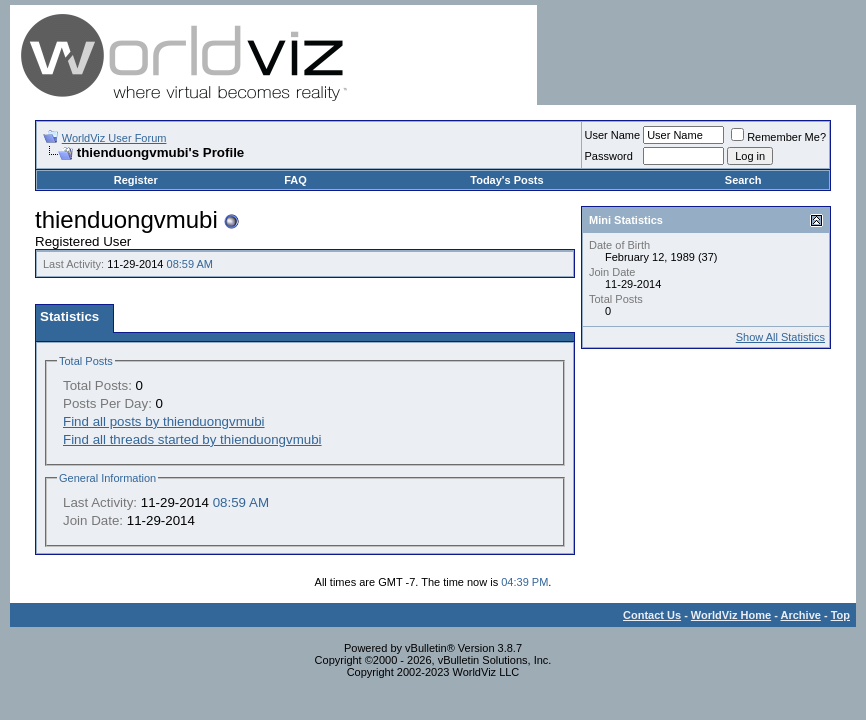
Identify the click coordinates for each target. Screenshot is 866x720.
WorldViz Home (731, 615)
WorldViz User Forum (114, 138)
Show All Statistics (780, 337)
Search (743, 180)
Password (609, 156)
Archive (801, 615)
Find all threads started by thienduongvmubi (192, 439)
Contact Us (652, 615)
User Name (613, 135)
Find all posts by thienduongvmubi (164, 421)
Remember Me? (778, 137)
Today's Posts (506, 180)
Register (136, 180)
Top (840, 615)
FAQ (295, 180)
